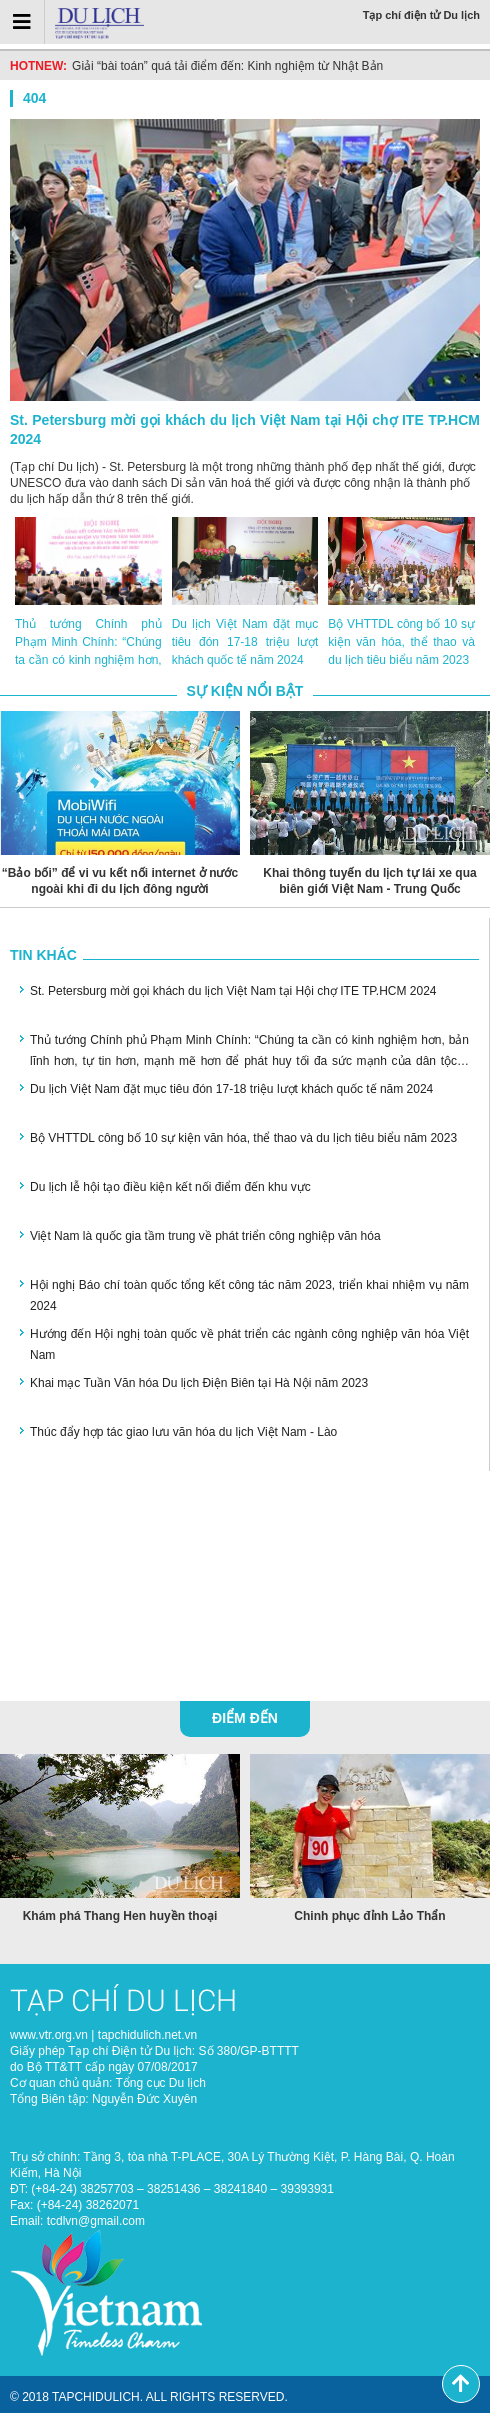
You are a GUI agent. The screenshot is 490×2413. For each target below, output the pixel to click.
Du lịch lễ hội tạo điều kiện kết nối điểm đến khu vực (170, 1187)
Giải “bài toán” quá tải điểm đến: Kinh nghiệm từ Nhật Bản (227, 66)
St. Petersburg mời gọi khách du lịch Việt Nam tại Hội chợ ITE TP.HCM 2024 (245, 429)
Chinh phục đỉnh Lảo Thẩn (369, 1916)
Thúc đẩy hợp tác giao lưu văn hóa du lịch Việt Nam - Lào (183, 1432)
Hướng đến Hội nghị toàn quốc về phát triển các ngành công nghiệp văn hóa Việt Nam (249, 1344)
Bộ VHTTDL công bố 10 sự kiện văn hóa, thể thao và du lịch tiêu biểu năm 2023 (401, 642)
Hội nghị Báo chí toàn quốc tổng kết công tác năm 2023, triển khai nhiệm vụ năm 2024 (249, 1295)
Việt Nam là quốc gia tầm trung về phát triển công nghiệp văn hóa (205, 1236)
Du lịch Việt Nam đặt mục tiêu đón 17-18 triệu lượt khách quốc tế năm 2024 (245, 642)
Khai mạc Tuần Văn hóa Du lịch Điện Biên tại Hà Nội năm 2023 (199, 1383)
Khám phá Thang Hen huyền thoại (120, 1916)
